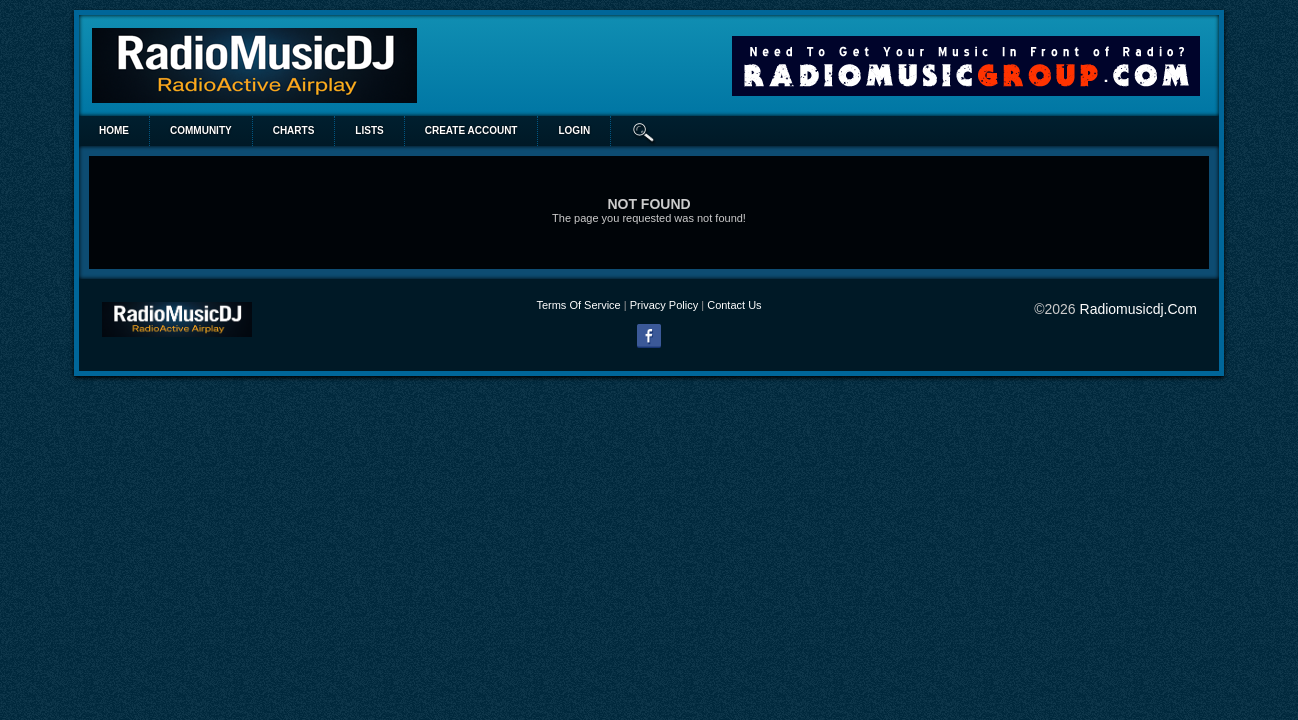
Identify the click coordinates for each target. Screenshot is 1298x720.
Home (114, 130)
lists (369, 130)
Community (201, 130)
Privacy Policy (664, 305)
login (574, 130)
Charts (294, 130)
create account (471, 130)
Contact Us (734, 305)
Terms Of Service (578, 305)
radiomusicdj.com (1138, 309)
